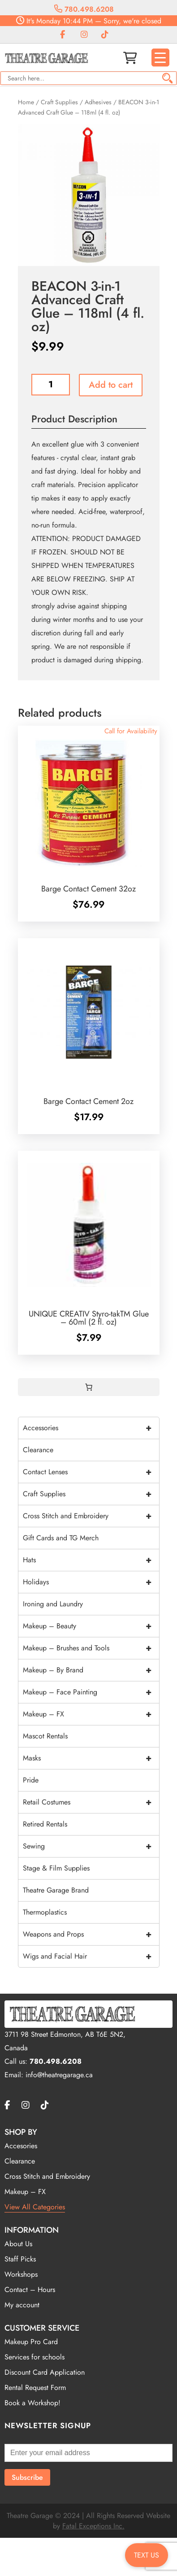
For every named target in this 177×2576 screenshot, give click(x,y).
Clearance (38, 1450)
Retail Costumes (91, 1802)
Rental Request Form (35, 2387)
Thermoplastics (45, 1912)
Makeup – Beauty (91, 1626)
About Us (18, 2244)
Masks (91, 1758)
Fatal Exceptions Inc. (93, 2526)
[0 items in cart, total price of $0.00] (89, 1387)
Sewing (91, 1846)
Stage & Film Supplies (56, 1868)
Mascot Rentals (45, 1736)
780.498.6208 (84, 9)
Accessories (91, 1428)
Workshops (21, 2274)
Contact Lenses (91, 1472)
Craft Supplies (59, 102)
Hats (91, 1560)
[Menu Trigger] (160, 58)
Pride (31, 1780)
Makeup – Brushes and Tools (91, 1648)
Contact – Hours (29, 2289)
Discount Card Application (44, 2372)
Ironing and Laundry (53, 1604)
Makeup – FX (91, 1714)
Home (26, 102)
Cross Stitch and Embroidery (91, 1516)
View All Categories (34, 2207)
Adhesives (98, 102)
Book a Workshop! (32, 2403)
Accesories (20, 2146)
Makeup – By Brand (91, 1670)
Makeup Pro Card (31, 2342)
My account (21, 2305)
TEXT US (146, 2555)
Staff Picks (20, 2259)
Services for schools (34, 2357)
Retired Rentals (45, 1824)
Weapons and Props (91, 1934)
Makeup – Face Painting (91, 1692)
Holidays (91, 1582)
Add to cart (111, 384)
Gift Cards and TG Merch (61, 1538)
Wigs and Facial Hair (91, 1956)
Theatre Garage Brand (56, 1890)
